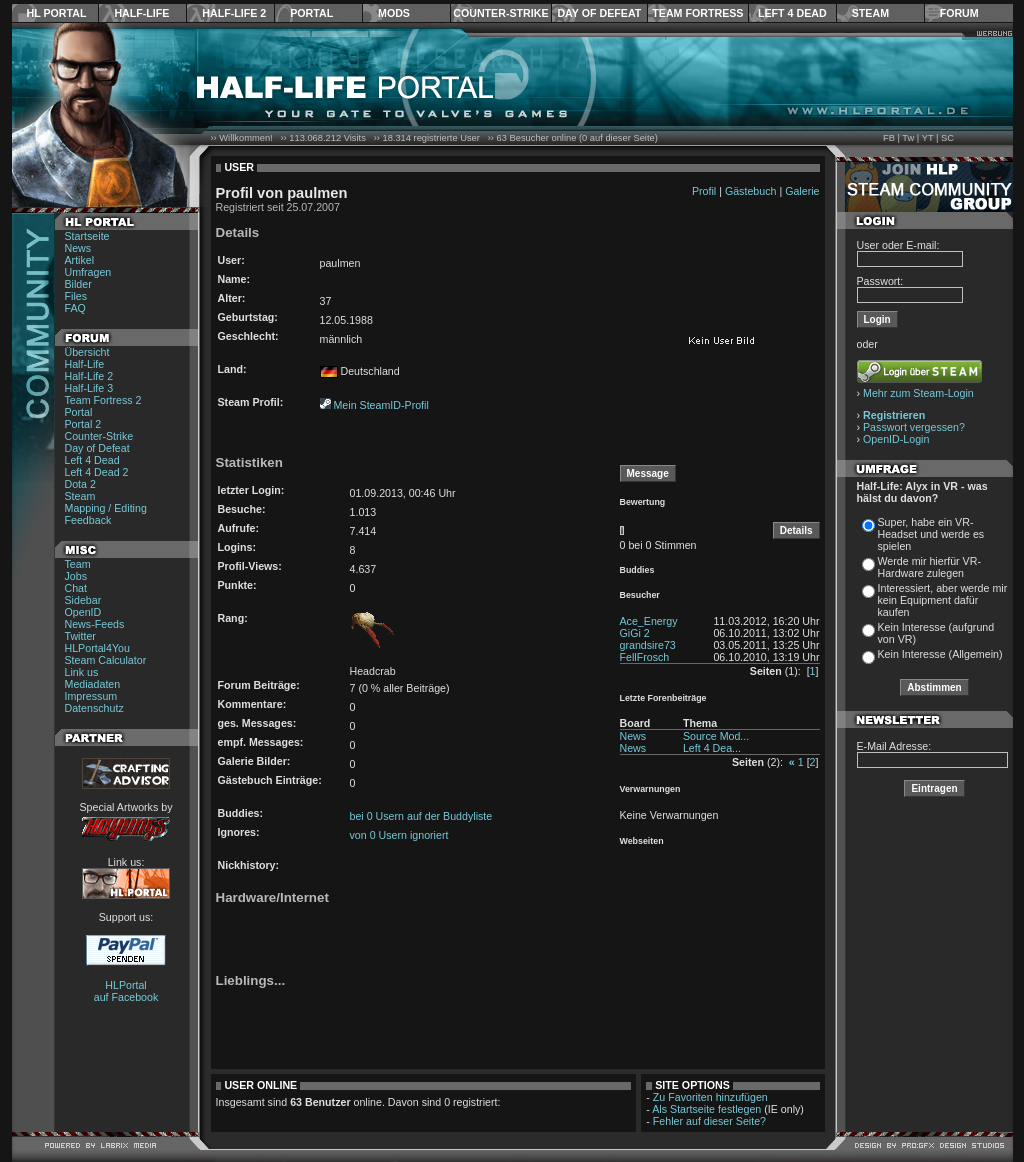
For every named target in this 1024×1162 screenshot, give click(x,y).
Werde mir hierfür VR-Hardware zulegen (929, 567)
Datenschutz (94, 708)
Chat (76, 588)
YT (928, 138)
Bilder (78, 284)
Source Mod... (716, 736)
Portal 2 (83, 424)
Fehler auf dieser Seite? (709, 1121)
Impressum (91, 696)
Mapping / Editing (106, 508)
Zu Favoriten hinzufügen (710, 1097)
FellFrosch (645, 657)
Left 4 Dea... (712, 748)
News (78, 248)
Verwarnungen (650, 789)
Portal (311, 13)
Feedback (88, 520)
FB (889, 138)
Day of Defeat (599, 13)
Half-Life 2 (234, 13)
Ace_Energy (649, 621)
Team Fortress (697, 13)
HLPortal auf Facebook (126, 991)
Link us (82, 672)
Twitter (80, 636)
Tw (908, 138)
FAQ (75, 308)
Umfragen (88, 272)
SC (947, 138)
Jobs (76, 576)
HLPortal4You (97, 648)
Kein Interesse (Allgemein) (940, 654)
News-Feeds (95, 624)
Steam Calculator (106, 660)
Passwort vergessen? (914, 427)
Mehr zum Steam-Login (918, 393)
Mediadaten (93, 684)
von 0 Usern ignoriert (399, 835)
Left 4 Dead (792, 13)
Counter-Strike (500, 13)
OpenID (83, 612)
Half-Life (141, 13)
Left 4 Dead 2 (97, 472)
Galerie (802, 191)
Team (78, 564)
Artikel (80, 260)
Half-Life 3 (89, 388)
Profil (704, 191)
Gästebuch (751, 191)
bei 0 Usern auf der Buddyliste (421, 816)
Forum (959, 13)
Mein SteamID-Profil (380, 405)
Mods (394, 13)
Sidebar (83, 600)
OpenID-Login (896, 439)
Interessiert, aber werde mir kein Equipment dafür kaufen (943, 600)
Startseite (87, 236)
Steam (870, 13)
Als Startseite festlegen (706, 1109)
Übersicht (87, 352)
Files (76, 296)
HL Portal (57, 13)
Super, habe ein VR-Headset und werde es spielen (931, 534)
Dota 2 (80, 484)
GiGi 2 (635, 633)
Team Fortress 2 (103, 400)
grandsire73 (648, 645)
